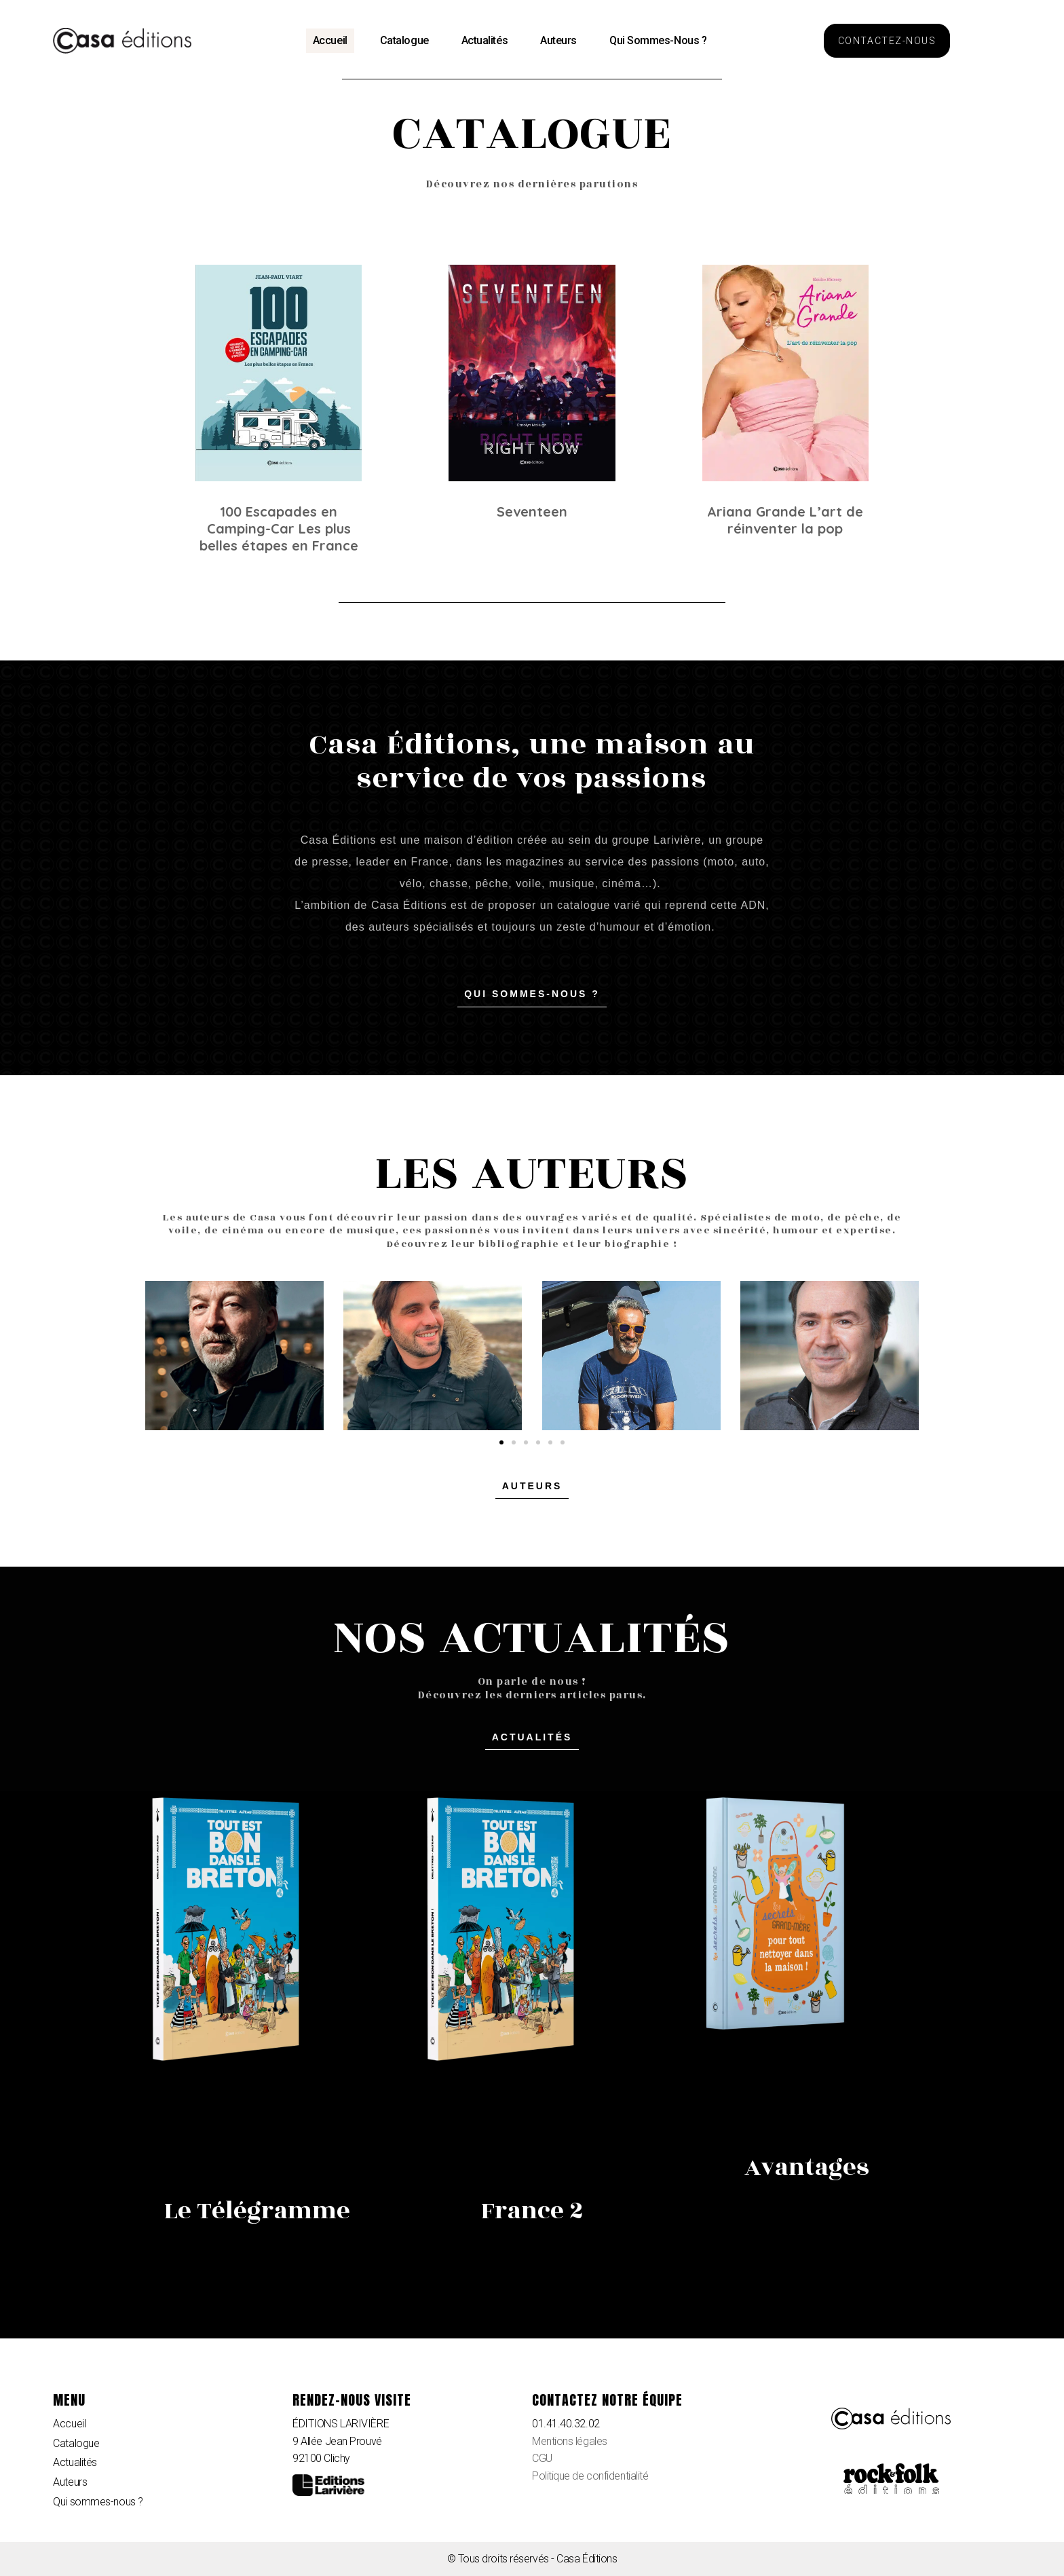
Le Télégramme (257, 2210)
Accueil (330, 40)
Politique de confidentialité (590, 2475)
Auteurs (558, 40)
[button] (887, 41)
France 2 (532, 2210)
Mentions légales (569, 2441)
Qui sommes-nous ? (657, 40)
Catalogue (404, 40)
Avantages (806, 2167)
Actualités (484, 40)
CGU (542, 2458)
